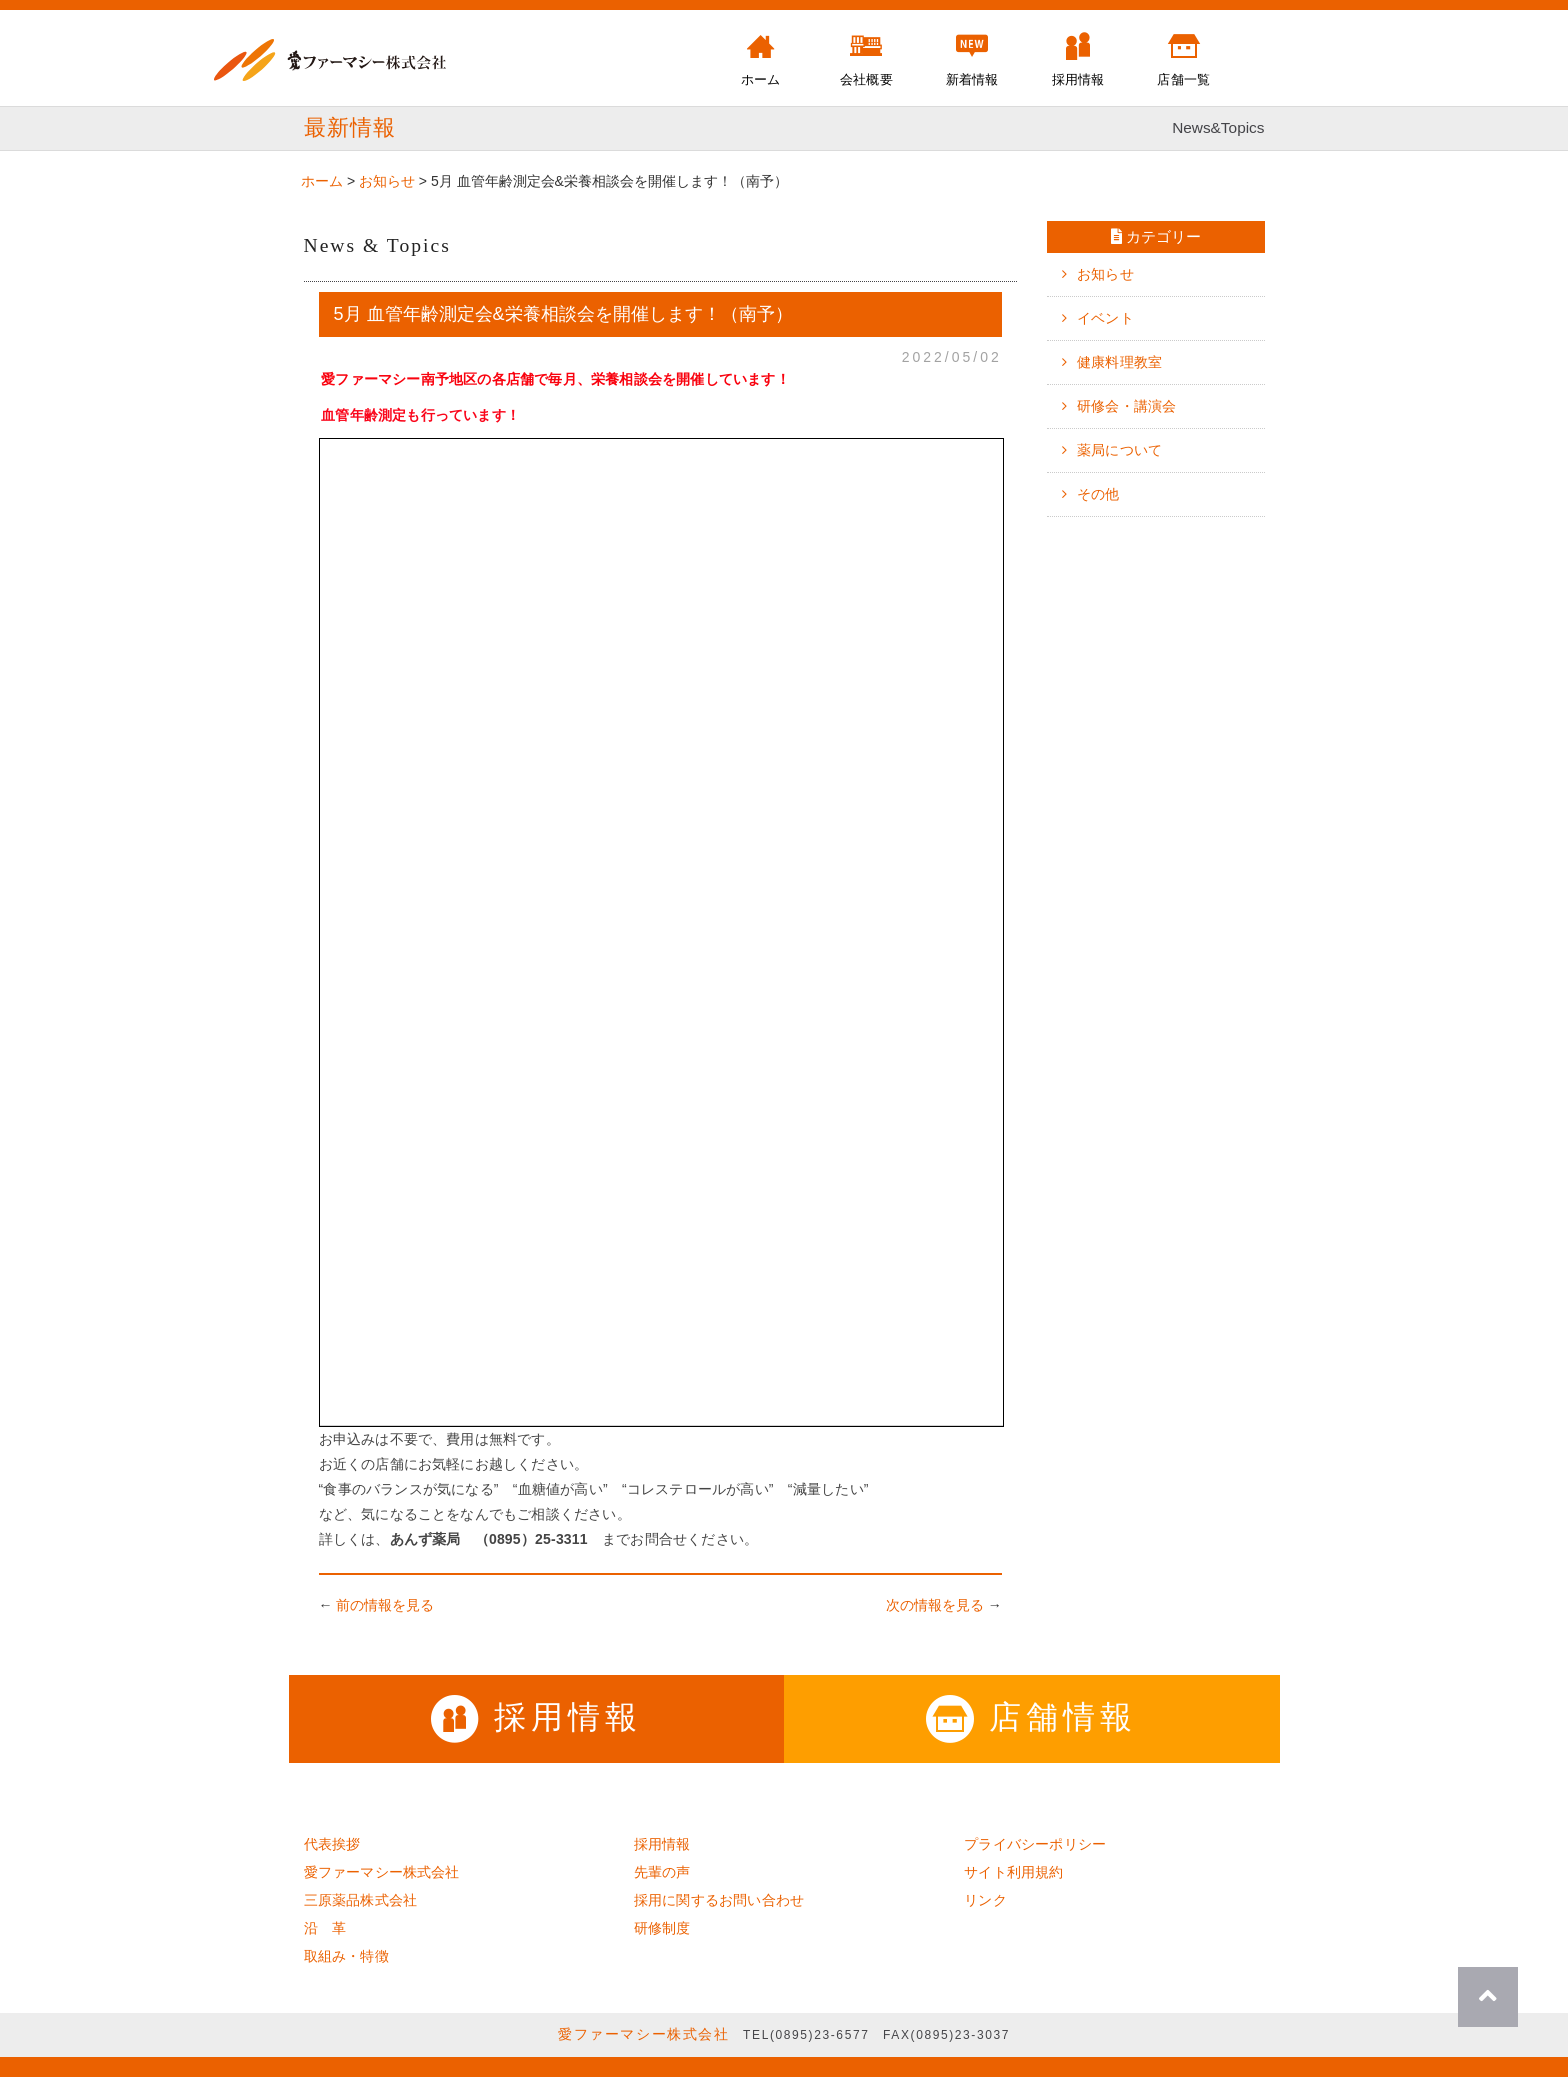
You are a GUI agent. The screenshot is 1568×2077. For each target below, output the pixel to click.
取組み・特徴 (346, 1956)
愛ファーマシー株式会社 (382, 1872)
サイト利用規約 (1013, 1872)
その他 (1098, 494)
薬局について (1119, 450)
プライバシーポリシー (1035, 1844)
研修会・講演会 (1126, 406)
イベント (1105, 318)
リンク (985, 1900)
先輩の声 (662, 1872)
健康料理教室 (1119, 362)
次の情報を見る (935, 1605)
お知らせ (1105, 274)
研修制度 (662, 1928)
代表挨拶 (332, 1844)
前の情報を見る (385, 1605)
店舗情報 (1031, 1717)
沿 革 (325, 1928)
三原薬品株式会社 (361, 1900)
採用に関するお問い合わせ (719, 1900)
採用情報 (536, 1717)
